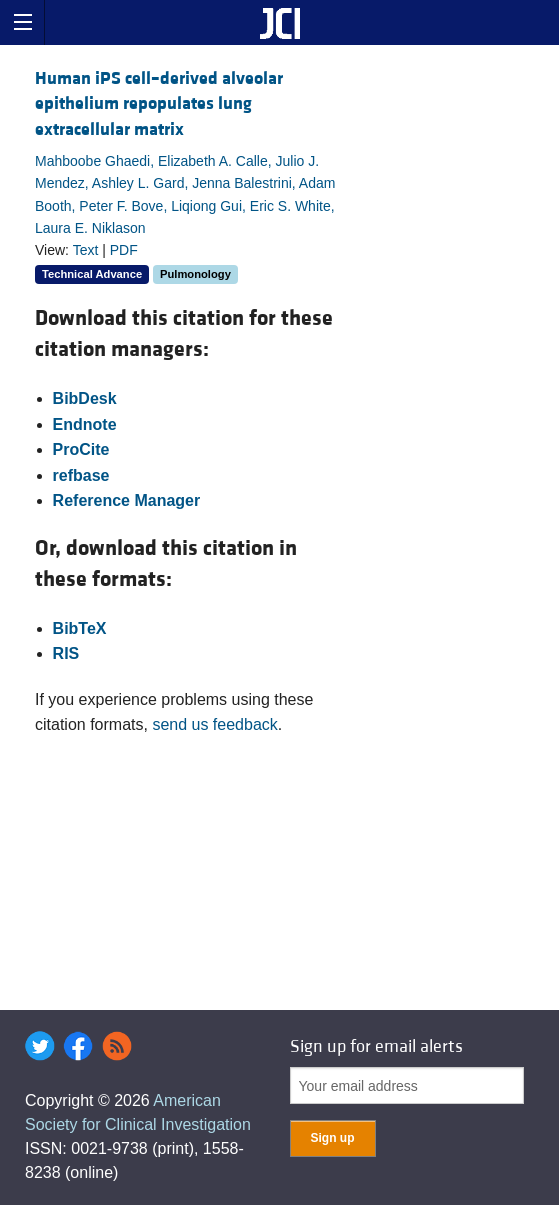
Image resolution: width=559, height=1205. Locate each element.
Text (86, 250)
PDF (124, 250)
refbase (81, 475)
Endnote (85, 424)
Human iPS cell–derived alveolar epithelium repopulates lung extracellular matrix (159, 103)
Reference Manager (127, 500)
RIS (66, 653)
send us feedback (214, 724)
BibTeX (80, 628)
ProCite (81, 449)
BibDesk (85, 398)
